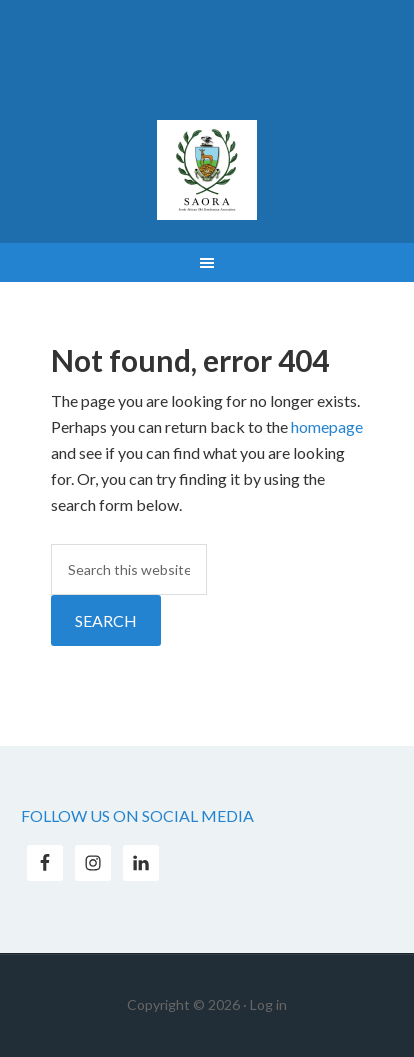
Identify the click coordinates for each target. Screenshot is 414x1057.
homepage (327, 426)
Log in (268, 1004)
